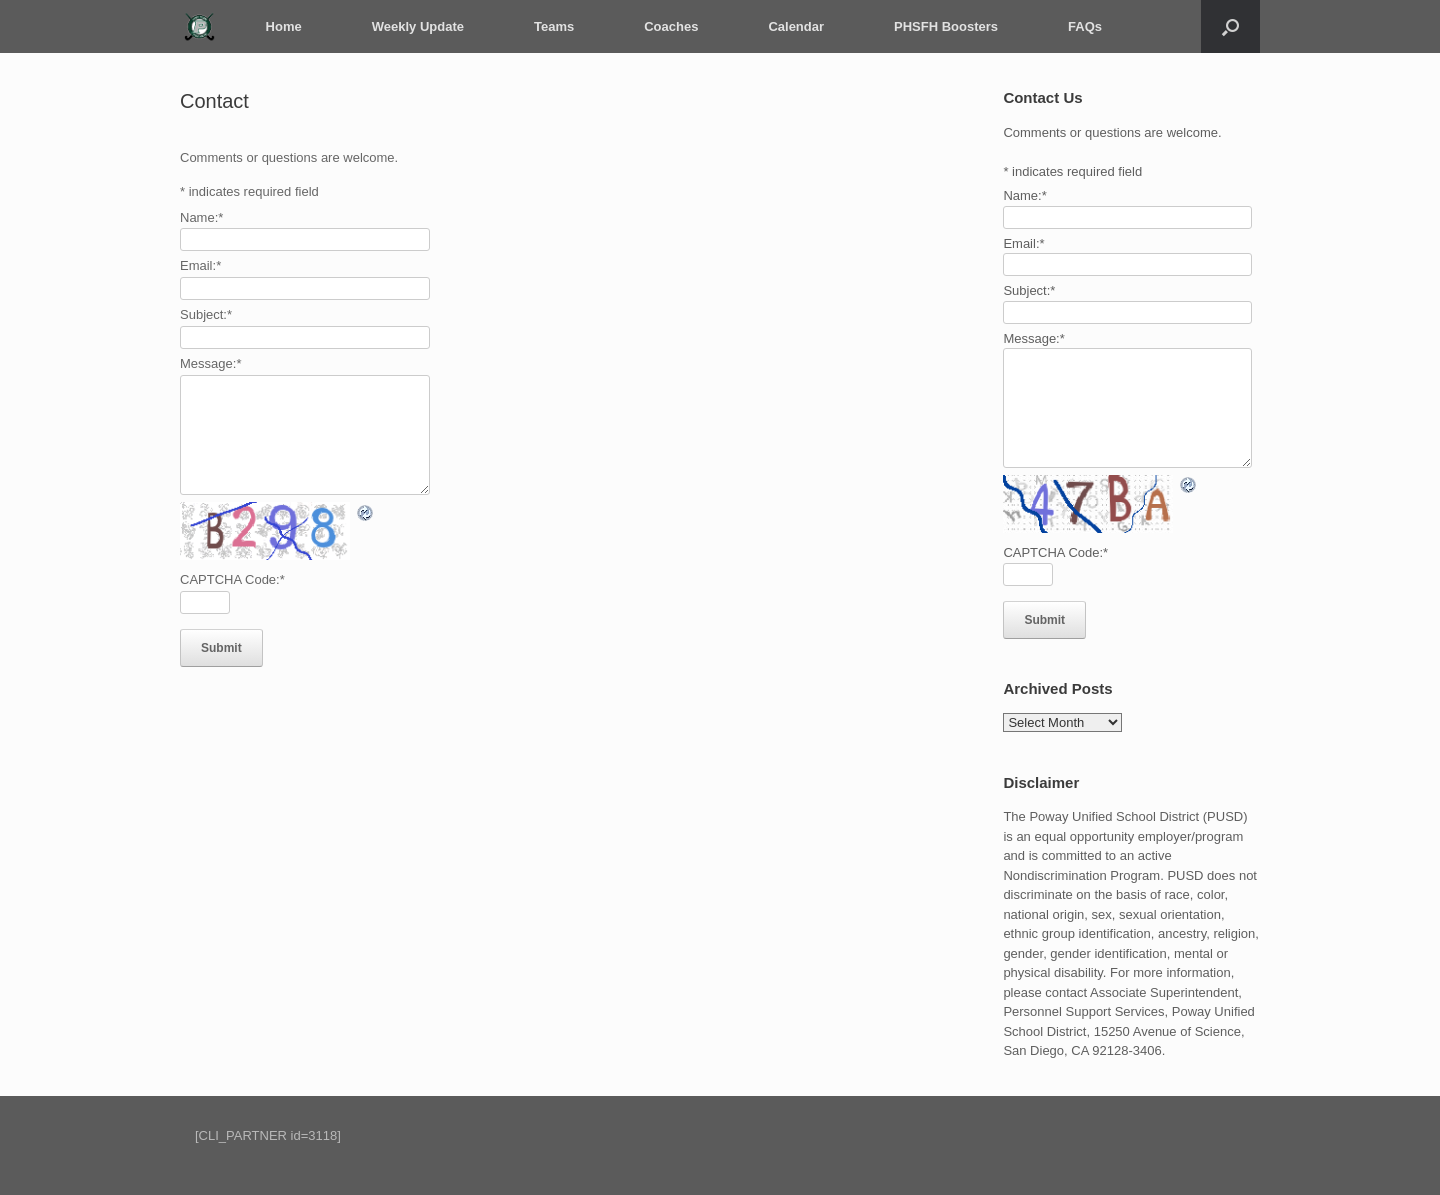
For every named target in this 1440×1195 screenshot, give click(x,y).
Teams (551, 26)
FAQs (1082, 26)
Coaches (669, 26)
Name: (201, 217)
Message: (210, 363)
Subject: (206, 314)
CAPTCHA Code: (232, 579)
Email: (200, 265)
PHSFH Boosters (943, 26)
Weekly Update (415, 26)
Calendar (794, 26)
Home (281, 26)
